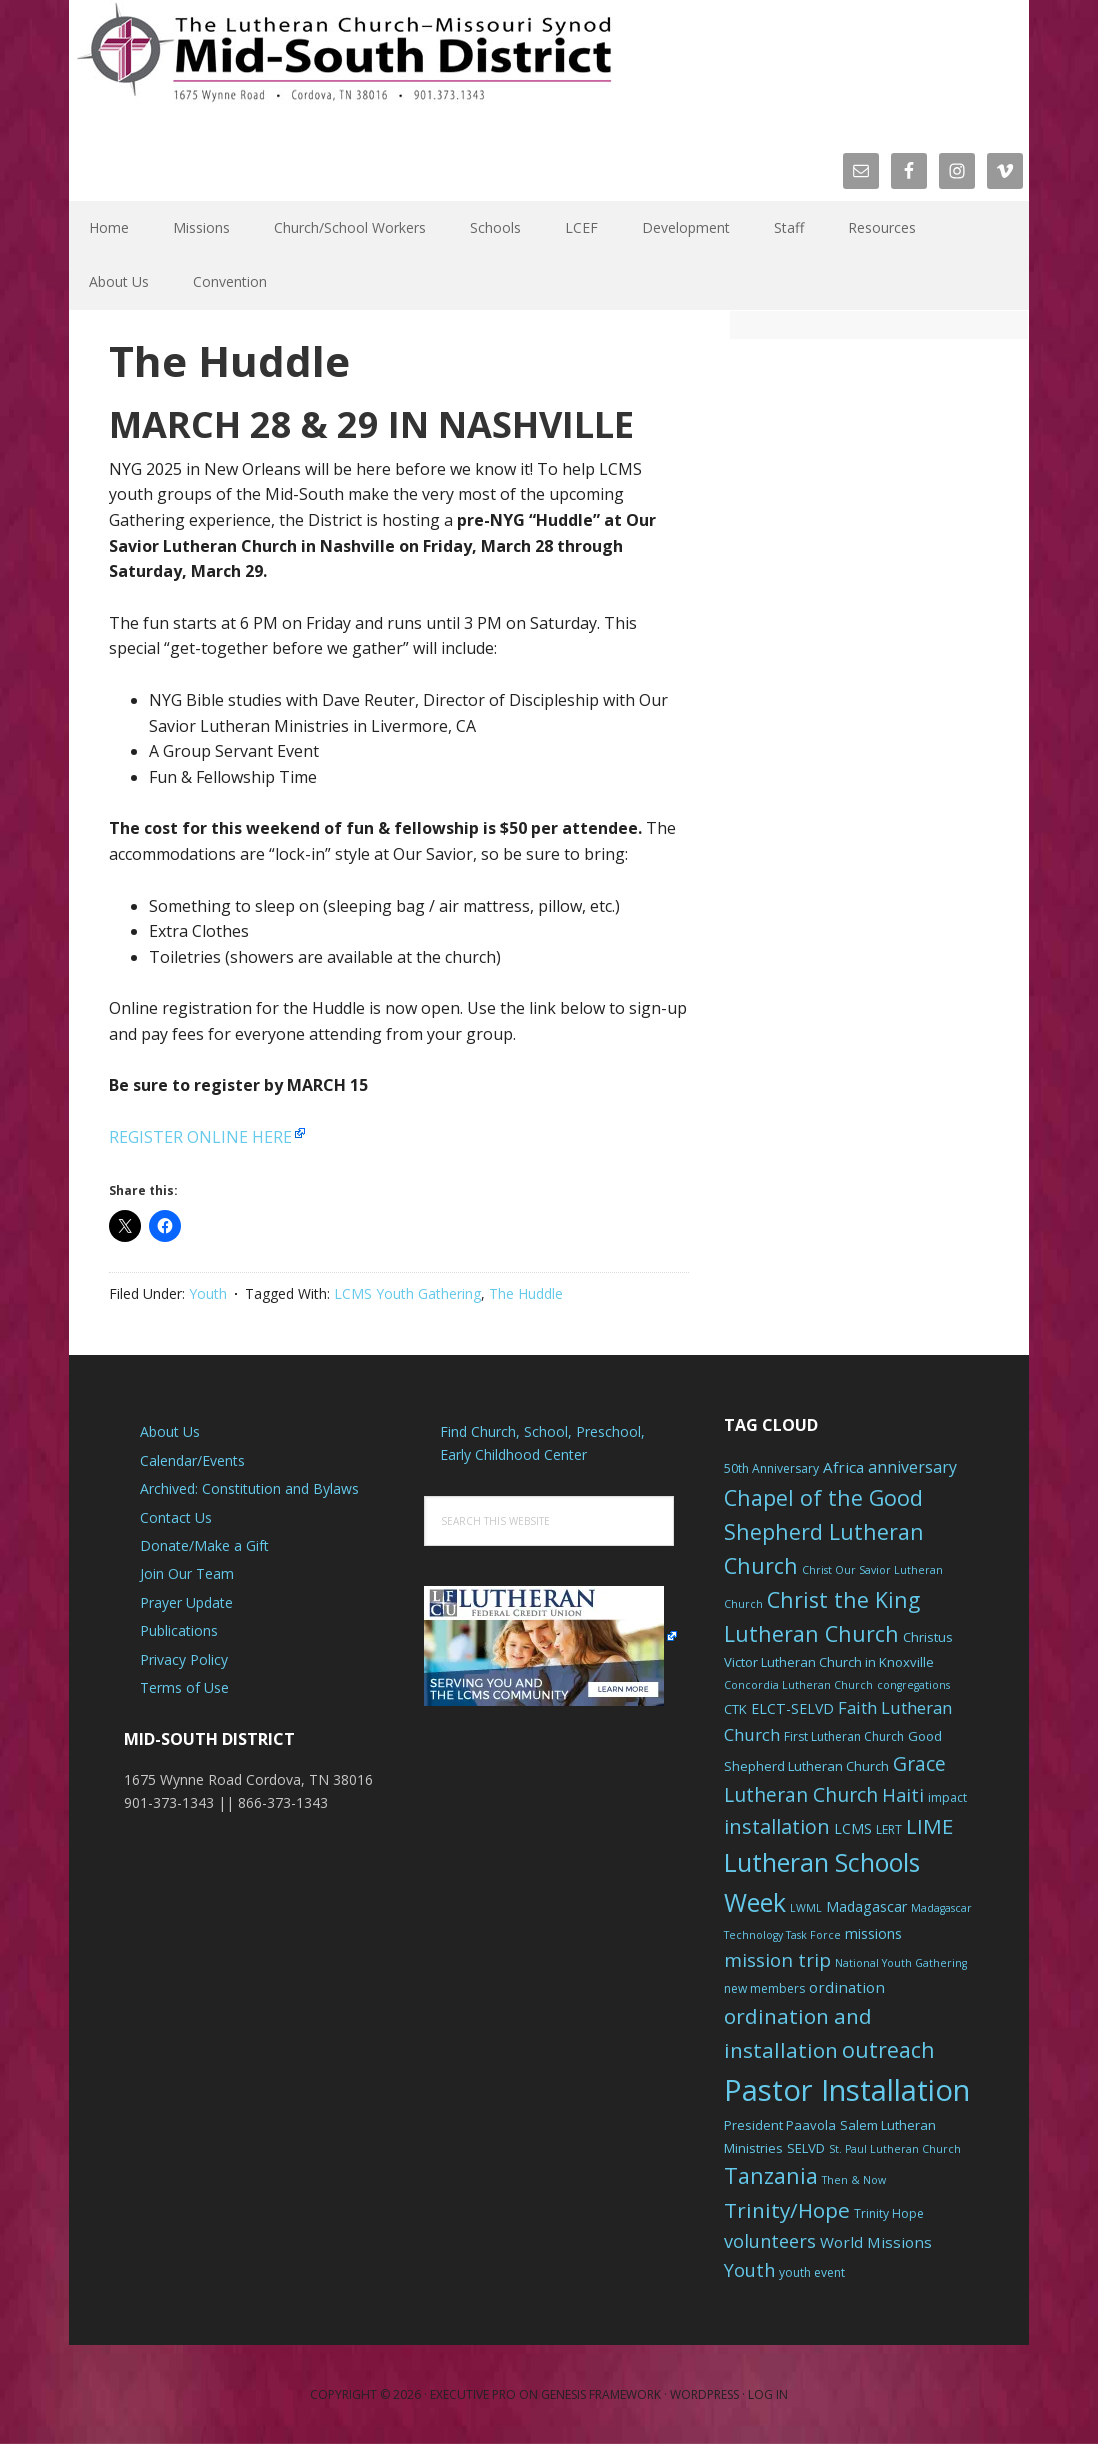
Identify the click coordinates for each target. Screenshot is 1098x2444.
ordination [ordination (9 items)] (847, 1987)
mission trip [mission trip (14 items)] (777, 1960)
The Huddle (526, 1293)
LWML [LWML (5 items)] (806, 1908)
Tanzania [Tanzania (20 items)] (771, 2175)
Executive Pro (473, 2394)
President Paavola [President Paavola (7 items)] (780, 2125)
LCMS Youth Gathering (407, 1293)
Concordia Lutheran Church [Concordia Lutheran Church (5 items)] (798, 1685)
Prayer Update (186, 1602)
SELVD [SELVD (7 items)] (806, 2148)
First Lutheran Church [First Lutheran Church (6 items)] (844, 1736)
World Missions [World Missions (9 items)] (876, 2242)
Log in (768, 2394)
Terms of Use (184, 1687)
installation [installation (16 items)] (777, 1826)
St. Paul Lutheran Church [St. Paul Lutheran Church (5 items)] (895, 2149)
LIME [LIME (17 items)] (929, 1826)
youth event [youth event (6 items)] (812, 2272)
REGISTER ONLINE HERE (200, 1137)
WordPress (704, 2394)
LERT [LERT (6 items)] (889, 1829)
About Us (170, 1431)
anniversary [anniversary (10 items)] (912, 1467)
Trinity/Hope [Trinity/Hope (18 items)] (787, 2210)
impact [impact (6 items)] (947, 1797)
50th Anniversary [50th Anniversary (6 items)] (771, 1468)
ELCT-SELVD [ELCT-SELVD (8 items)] (792, 1708)
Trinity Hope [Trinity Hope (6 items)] (889, 2213)
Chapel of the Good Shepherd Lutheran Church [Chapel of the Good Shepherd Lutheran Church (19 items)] (824, 1531)
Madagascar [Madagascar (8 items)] (866, 1906)
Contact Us (176, 1517)
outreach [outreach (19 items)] (888, 2049)
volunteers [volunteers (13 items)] (770, 2241)
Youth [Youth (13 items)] (749, 2270)
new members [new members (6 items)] (764, 1988)
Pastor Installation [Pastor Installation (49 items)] (847, 2090)
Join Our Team (187, 1573)
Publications (179, 1630)
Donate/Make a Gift (204, 1545)
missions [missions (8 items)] (873, 1933)
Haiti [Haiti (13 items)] (903, 1795)
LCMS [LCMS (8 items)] (853, 1828)
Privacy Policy (184, 1659)
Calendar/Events (192, 1460)
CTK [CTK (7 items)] (735, 1709)
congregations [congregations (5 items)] (913, 1685)
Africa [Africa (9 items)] (843, 1467)
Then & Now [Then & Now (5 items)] (854, 2180)
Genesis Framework (601, 2394)
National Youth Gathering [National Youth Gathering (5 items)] (901, 1963)
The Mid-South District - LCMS (344, 62)
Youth (208, 1293)
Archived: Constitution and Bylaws (249, 1488)
